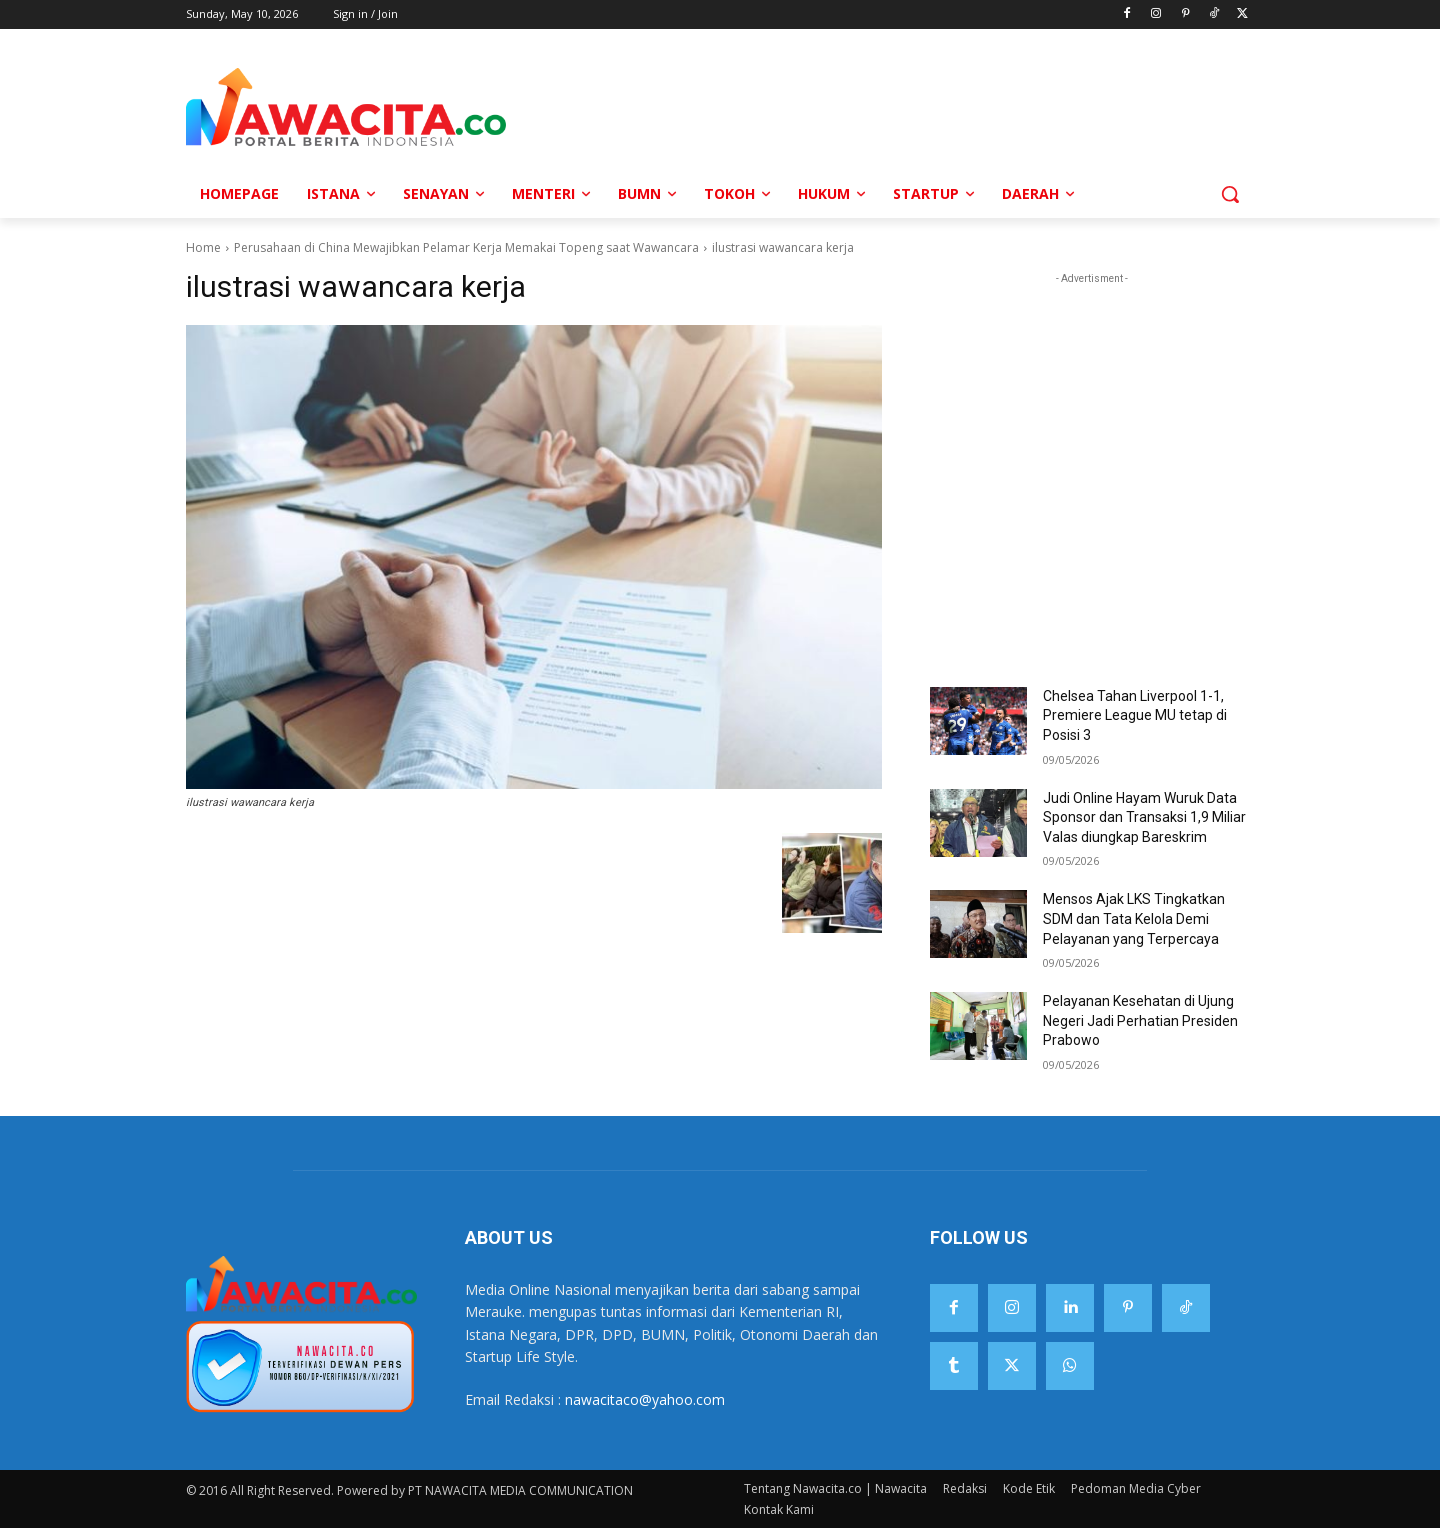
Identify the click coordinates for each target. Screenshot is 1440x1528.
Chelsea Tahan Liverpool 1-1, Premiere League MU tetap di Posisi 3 (1135, 715)
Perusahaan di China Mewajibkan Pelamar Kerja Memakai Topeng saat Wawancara (466, 247)
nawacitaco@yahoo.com (645, 1399)
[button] (1230, 194)
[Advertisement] (874, 106)
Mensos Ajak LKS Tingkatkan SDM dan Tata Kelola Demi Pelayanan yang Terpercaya (1134, 918)
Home (203, 247)
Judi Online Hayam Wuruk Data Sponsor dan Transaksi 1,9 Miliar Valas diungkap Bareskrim (1144, 817)
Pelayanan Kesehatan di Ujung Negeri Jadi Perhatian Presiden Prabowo (1140, 1020)
